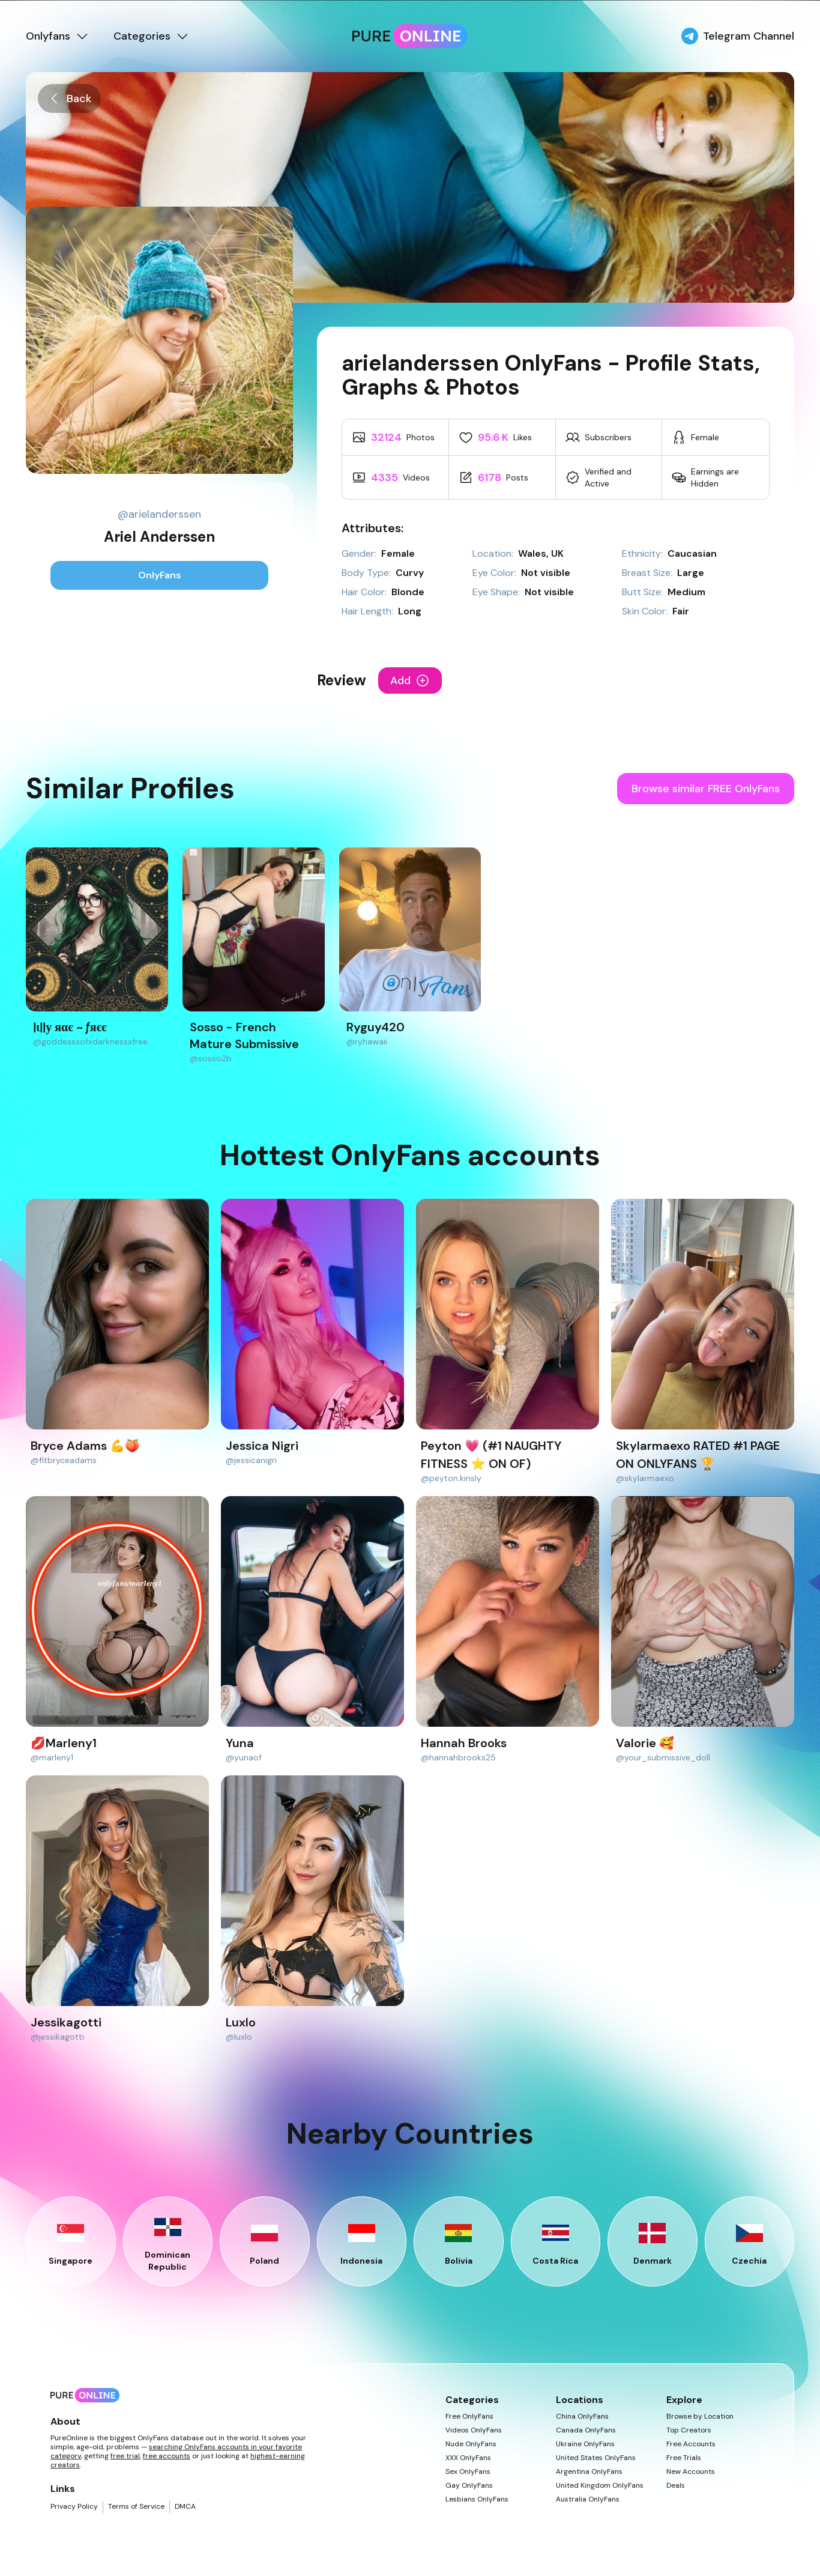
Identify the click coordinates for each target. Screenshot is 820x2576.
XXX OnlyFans (468, 2457)
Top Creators (688, 2430)
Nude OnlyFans (470, 2444)
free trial (125, 2456)
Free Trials (683, 2457)
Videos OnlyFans (473, 2430)
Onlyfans (57, 36)
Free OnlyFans (469, 2416)
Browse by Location (700, 2416)
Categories (151, 36)
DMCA (185, 2506)
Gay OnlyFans (469, 2485)
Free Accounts (691, 2444)
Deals (675, 2485)
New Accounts (690, 2471)
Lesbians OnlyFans (476, 2499)
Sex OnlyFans (467, 2471)
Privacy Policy (74, 2506)
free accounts (166, 2456)
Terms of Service (136, 2506)
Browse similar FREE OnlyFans (706, 788)
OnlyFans (159, 575)
